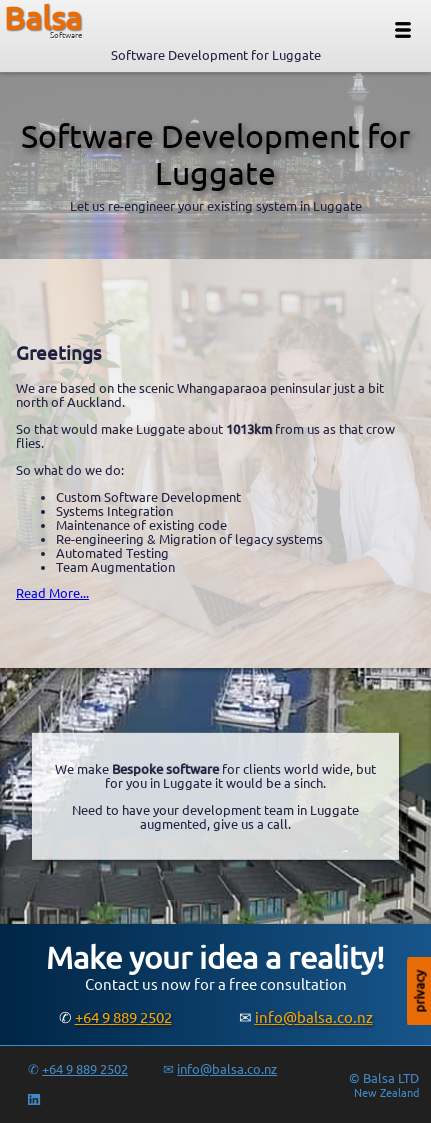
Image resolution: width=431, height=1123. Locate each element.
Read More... (52, 593)
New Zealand (386, 1093)
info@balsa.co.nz (314, 1017)
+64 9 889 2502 (123, 1017)
